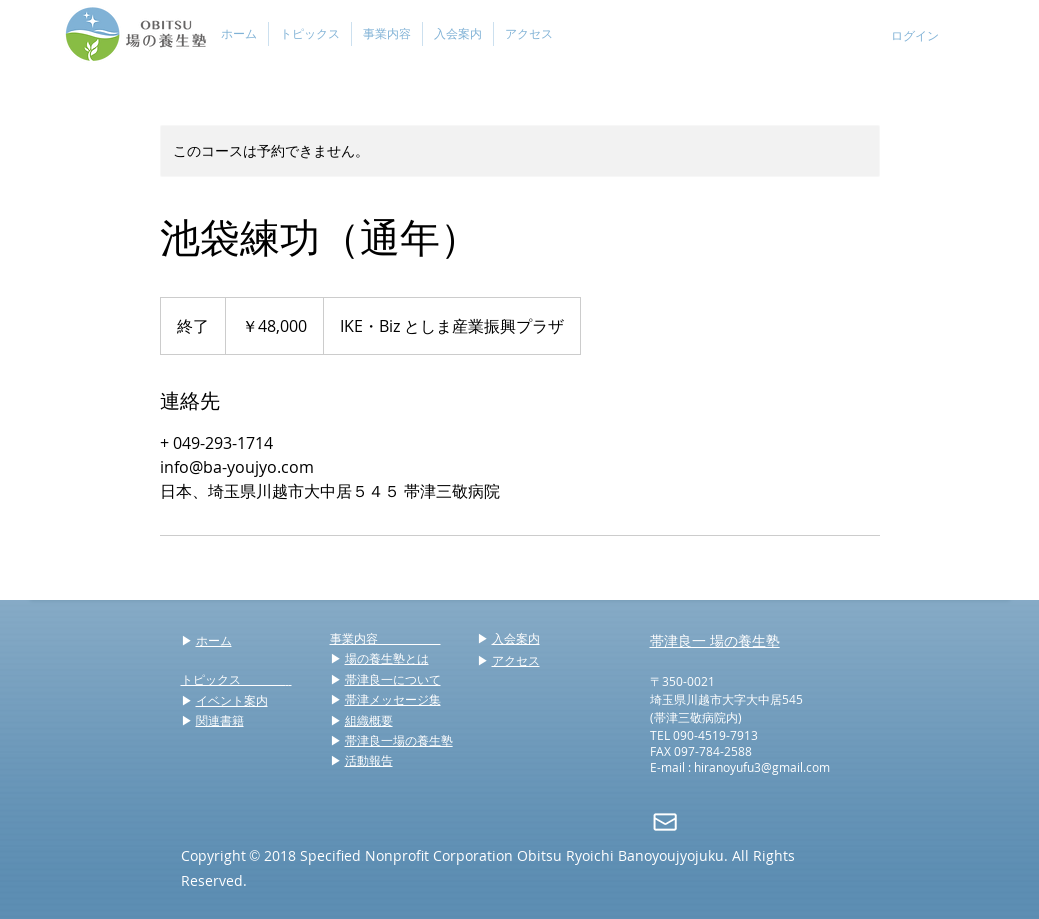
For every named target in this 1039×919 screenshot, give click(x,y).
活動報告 (369, 760)
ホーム (214, 640)
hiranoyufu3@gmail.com (762, 767)
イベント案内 (232, 700)
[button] (309, 34)
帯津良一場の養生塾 (399, 740)
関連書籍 (220, 720)
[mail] (665, 822)
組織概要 (369, 720)
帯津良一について (393, 679)
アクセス (516, 660)
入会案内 (516, 638)
